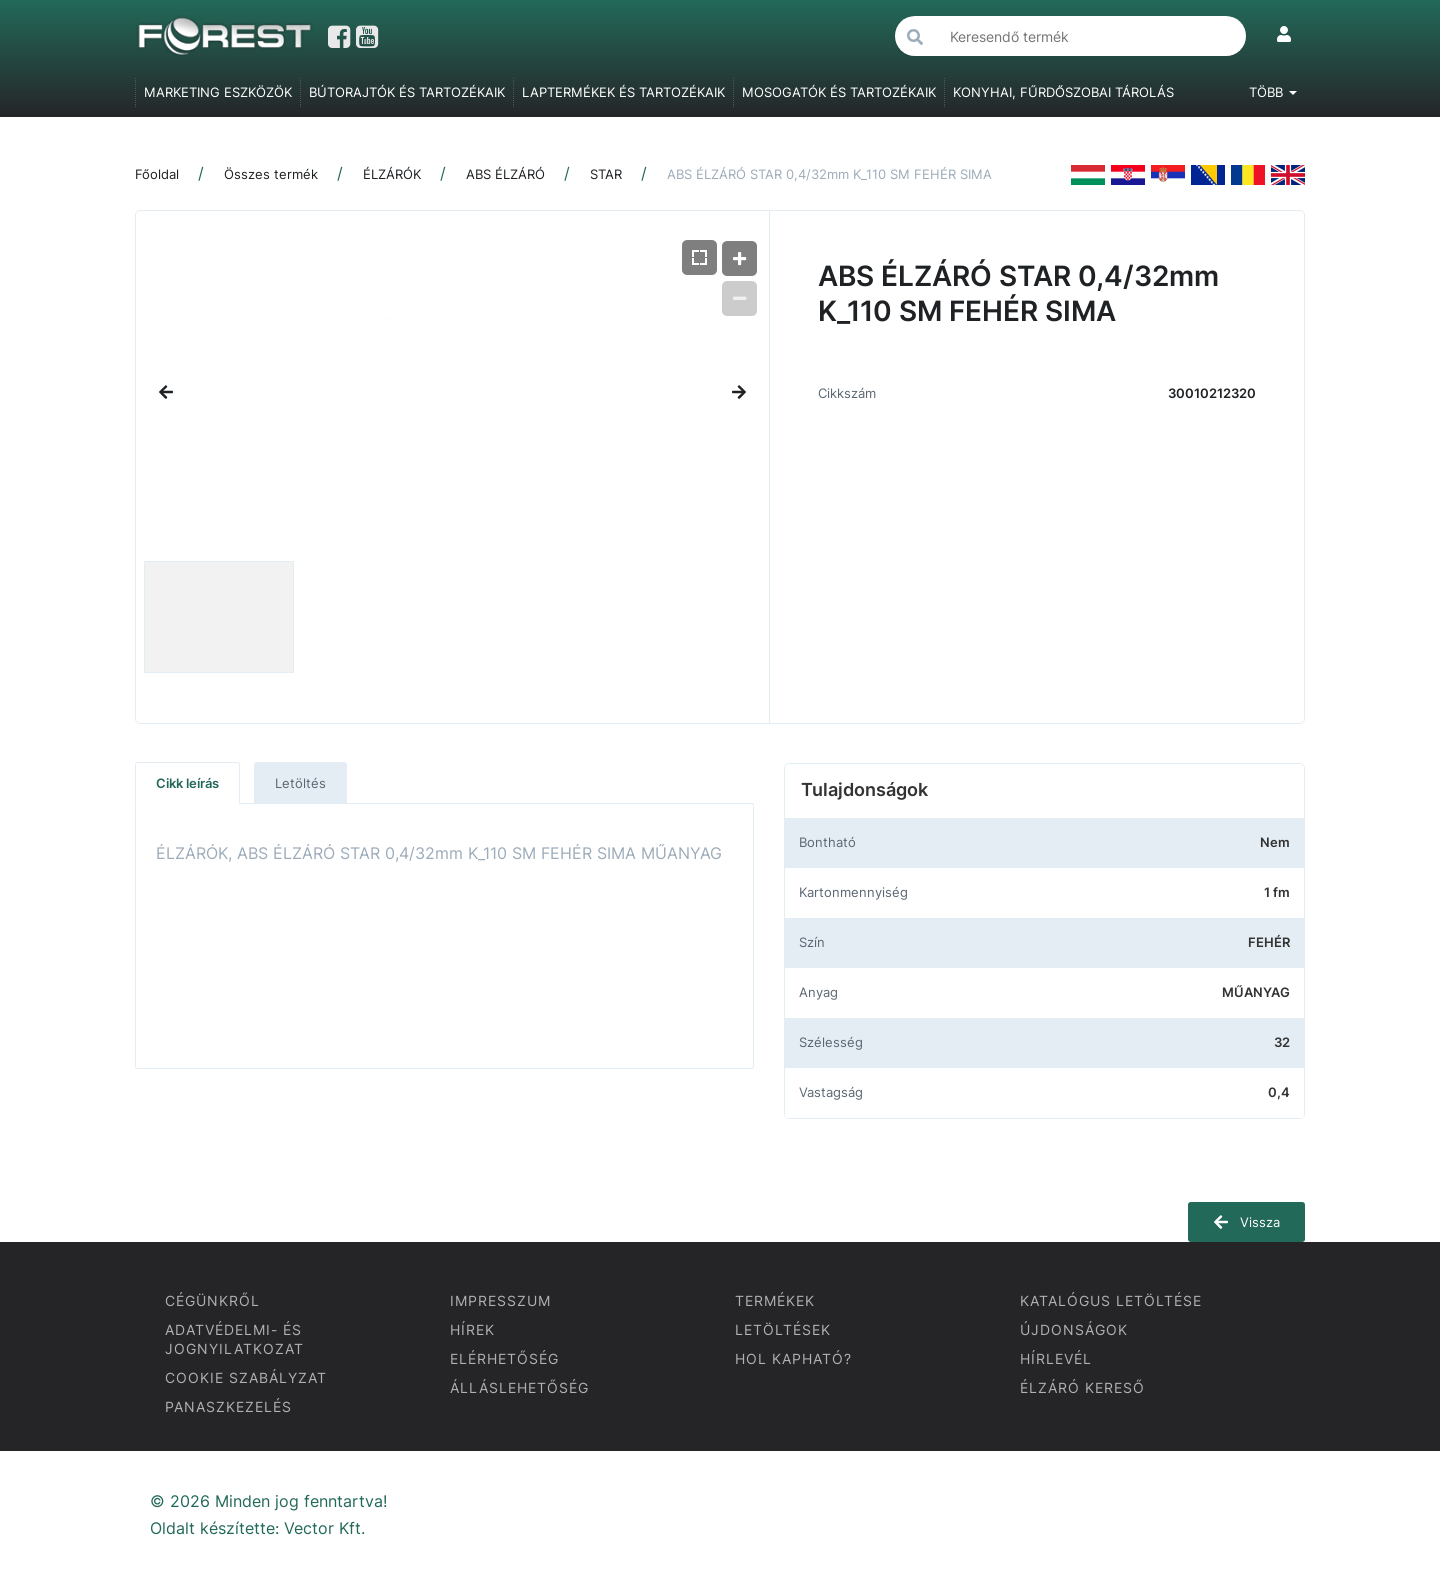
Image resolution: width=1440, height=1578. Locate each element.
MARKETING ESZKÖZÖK (218, 92)
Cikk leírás (187, 783)
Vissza (1246, 1222)
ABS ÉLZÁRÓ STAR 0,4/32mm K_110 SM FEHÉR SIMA (829, 174)
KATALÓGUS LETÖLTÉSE (1111, 1300)
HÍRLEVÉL (1056, 1358)
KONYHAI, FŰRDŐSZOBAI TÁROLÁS (1063, 92)
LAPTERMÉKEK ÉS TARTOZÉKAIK (623, 92)
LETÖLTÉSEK (783, 1329)
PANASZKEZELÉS (228, 1406)
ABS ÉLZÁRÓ (505, 174)
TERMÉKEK (775, 1300)
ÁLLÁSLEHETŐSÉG (519, 1387)
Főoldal (157, 174)
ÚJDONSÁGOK (1074, 1329)
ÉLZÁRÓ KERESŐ (1082, 1387)
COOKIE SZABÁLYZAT (246, 1377)
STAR (606, 174)
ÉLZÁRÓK (392, 174)
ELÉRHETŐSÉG (504, 1358)
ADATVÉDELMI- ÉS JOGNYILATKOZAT (234, 1339)
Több (1273, 92)
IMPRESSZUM (500, 1300)
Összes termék (271, 174)
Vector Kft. (324, 1528)
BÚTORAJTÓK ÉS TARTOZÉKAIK (407, 92)
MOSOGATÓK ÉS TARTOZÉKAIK (839, 92)
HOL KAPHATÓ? (793, 1358)
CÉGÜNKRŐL (212, 1300)
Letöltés (300, 783)
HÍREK (472, 1329)
